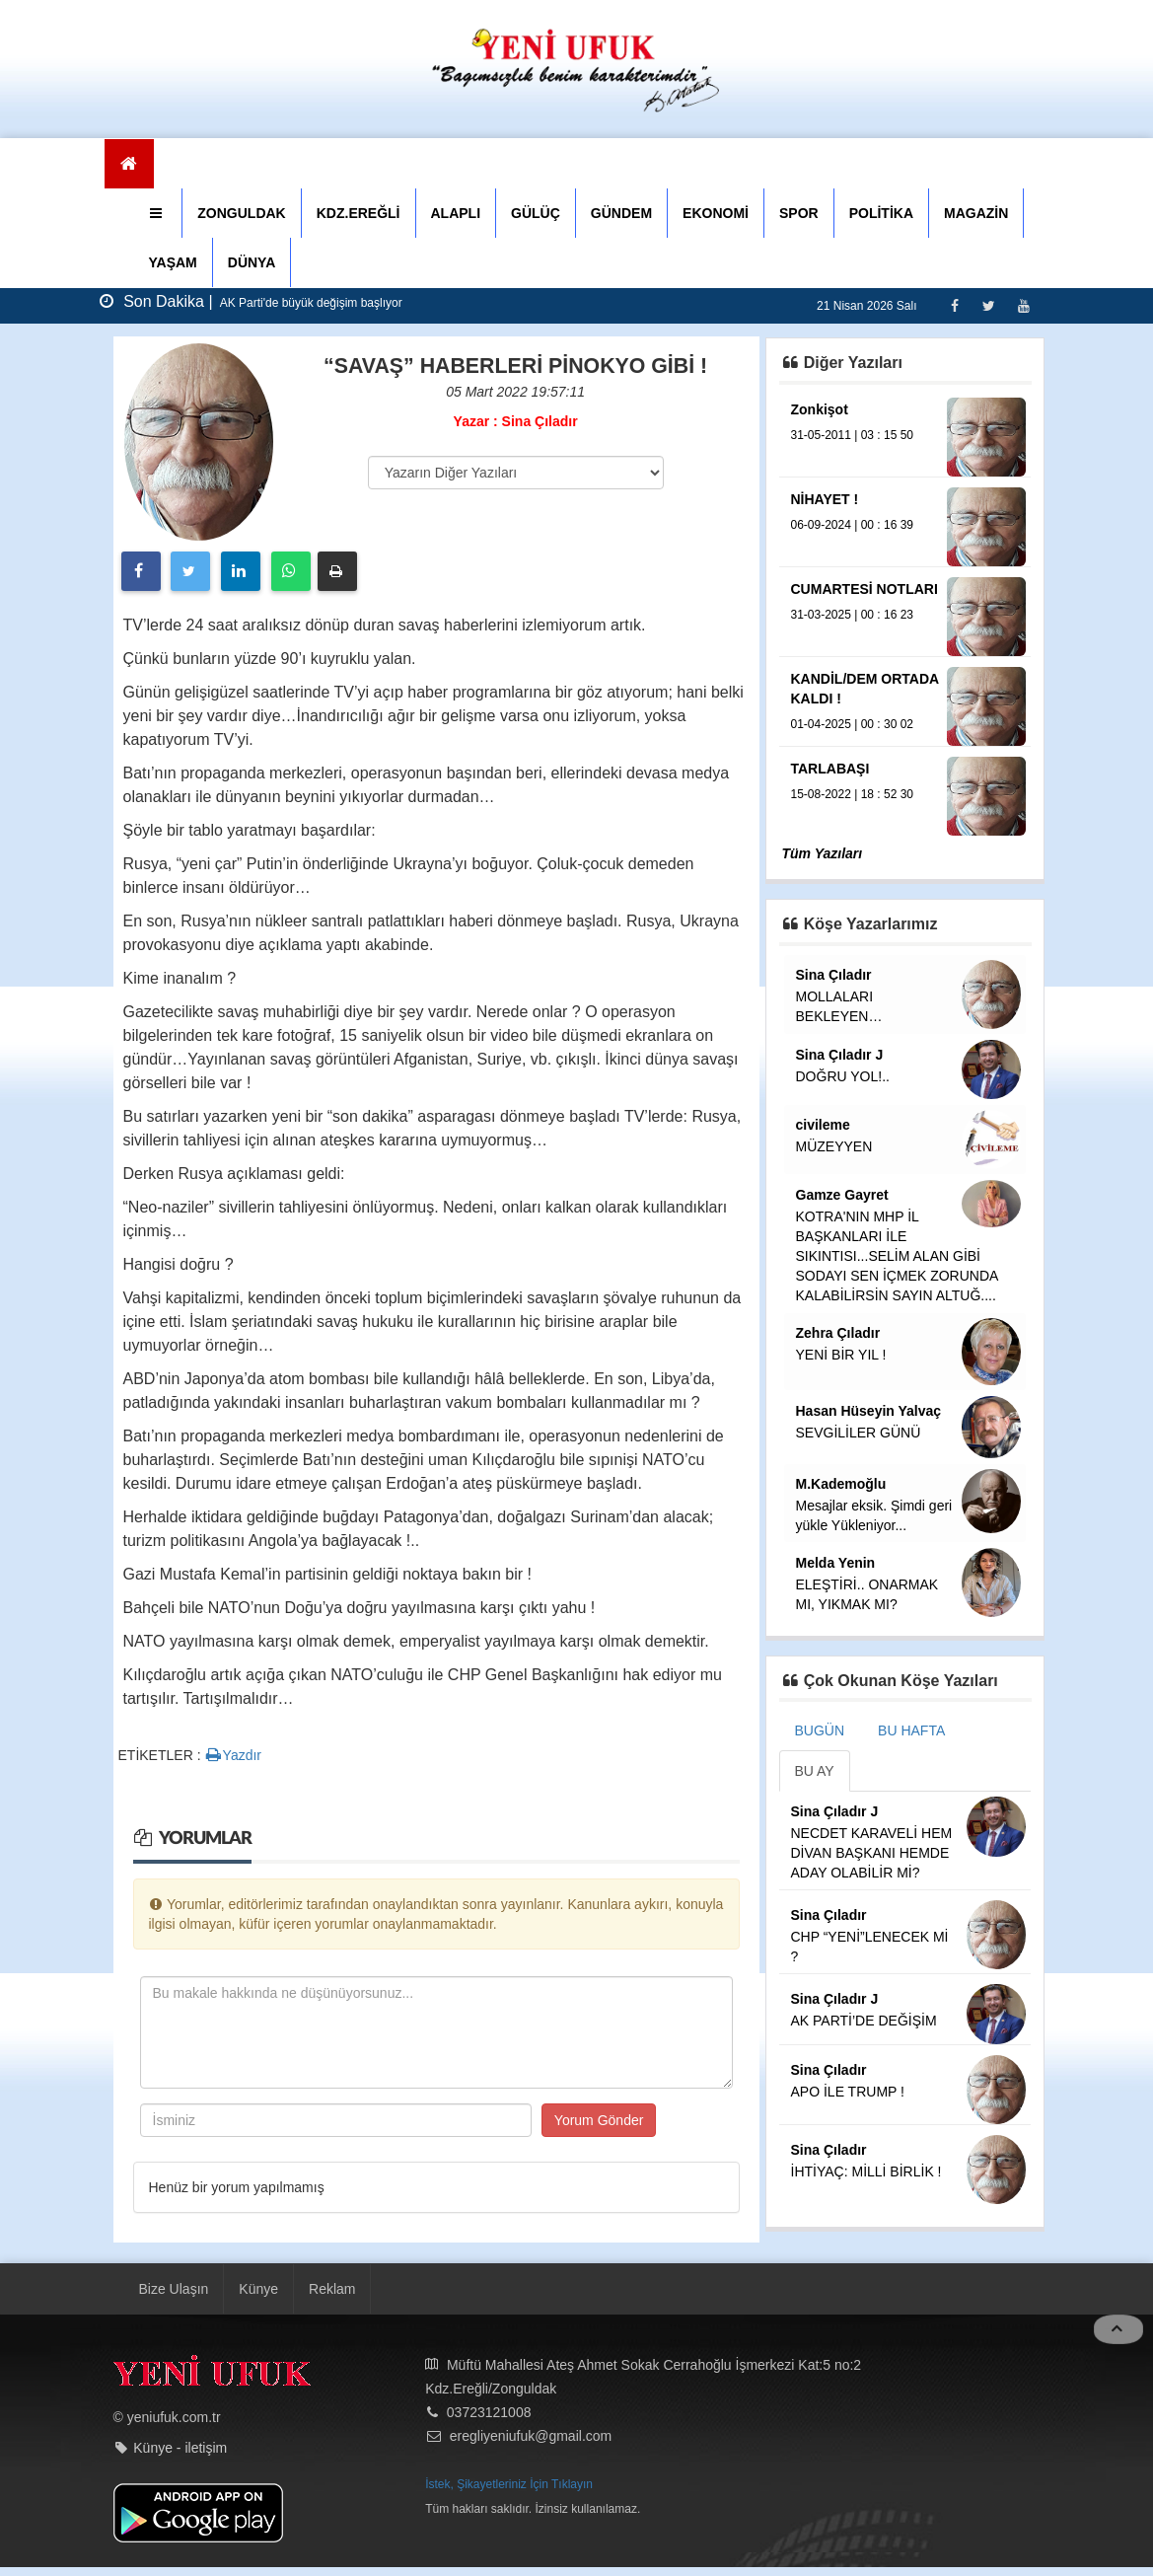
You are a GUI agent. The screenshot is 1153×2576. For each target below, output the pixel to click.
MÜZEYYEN (834, 1146)
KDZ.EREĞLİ (358, 213)
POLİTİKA (881, 213)
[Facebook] (954, 305)
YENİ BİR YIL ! (841, 1354)
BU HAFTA (911, 1730)
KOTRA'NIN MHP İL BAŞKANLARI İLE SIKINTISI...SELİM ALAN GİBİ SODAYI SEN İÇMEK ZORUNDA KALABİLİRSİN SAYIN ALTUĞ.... (897, 1256)
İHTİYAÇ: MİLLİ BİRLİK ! (866, 2171)
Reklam (332, 2289)
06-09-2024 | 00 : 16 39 (852, 525)
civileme (823, 1125)
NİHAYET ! (825, 499)
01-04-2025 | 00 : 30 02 (852, 724)
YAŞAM (173, 262)
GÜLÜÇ (535, 213)
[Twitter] (989, 305)
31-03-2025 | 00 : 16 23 (852, 615)
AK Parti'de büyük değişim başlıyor (309, 303)
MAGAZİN (976, 213)
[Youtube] (1023, 305)
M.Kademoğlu (841, 1484)
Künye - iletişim (180, 2448)
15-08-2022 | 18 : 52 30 (852, 794)
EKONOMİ (716, 213)
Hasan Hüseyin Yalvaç (869, 1411)
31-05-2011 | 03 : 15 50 (852, 435)
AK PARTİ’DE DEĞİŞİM (864, 2020)
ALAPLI (456, 213)
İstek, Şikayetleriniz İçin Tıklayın (509, 2484)
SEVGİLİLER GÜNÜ (858, 1432)
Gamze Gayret (842, 1195)
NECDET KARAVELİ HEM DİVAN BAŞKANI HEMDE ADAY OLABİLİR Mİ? (872, 1852)
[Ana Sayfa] (130, 163)
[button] (158, 213)
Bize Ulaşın (174, 2289)
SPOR (799, 213)
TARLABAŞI (830, 768)
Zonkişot (819, 409)
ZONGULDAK (241, 213)
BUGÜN (820, 1730)
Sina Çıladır (834, 975)
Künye (258, 2289)
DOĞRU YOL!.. (843, 1076)
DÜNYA (252, 262)
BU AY (814, 1771)
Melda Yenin (836, 1563)
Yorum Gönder (599, 2120)
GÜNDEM (621, 213)
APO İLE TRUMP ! (847, 2091)
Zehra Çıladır (838, 1333)
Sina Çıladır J (840, 1055)
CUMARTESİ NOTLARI (864, 589)
